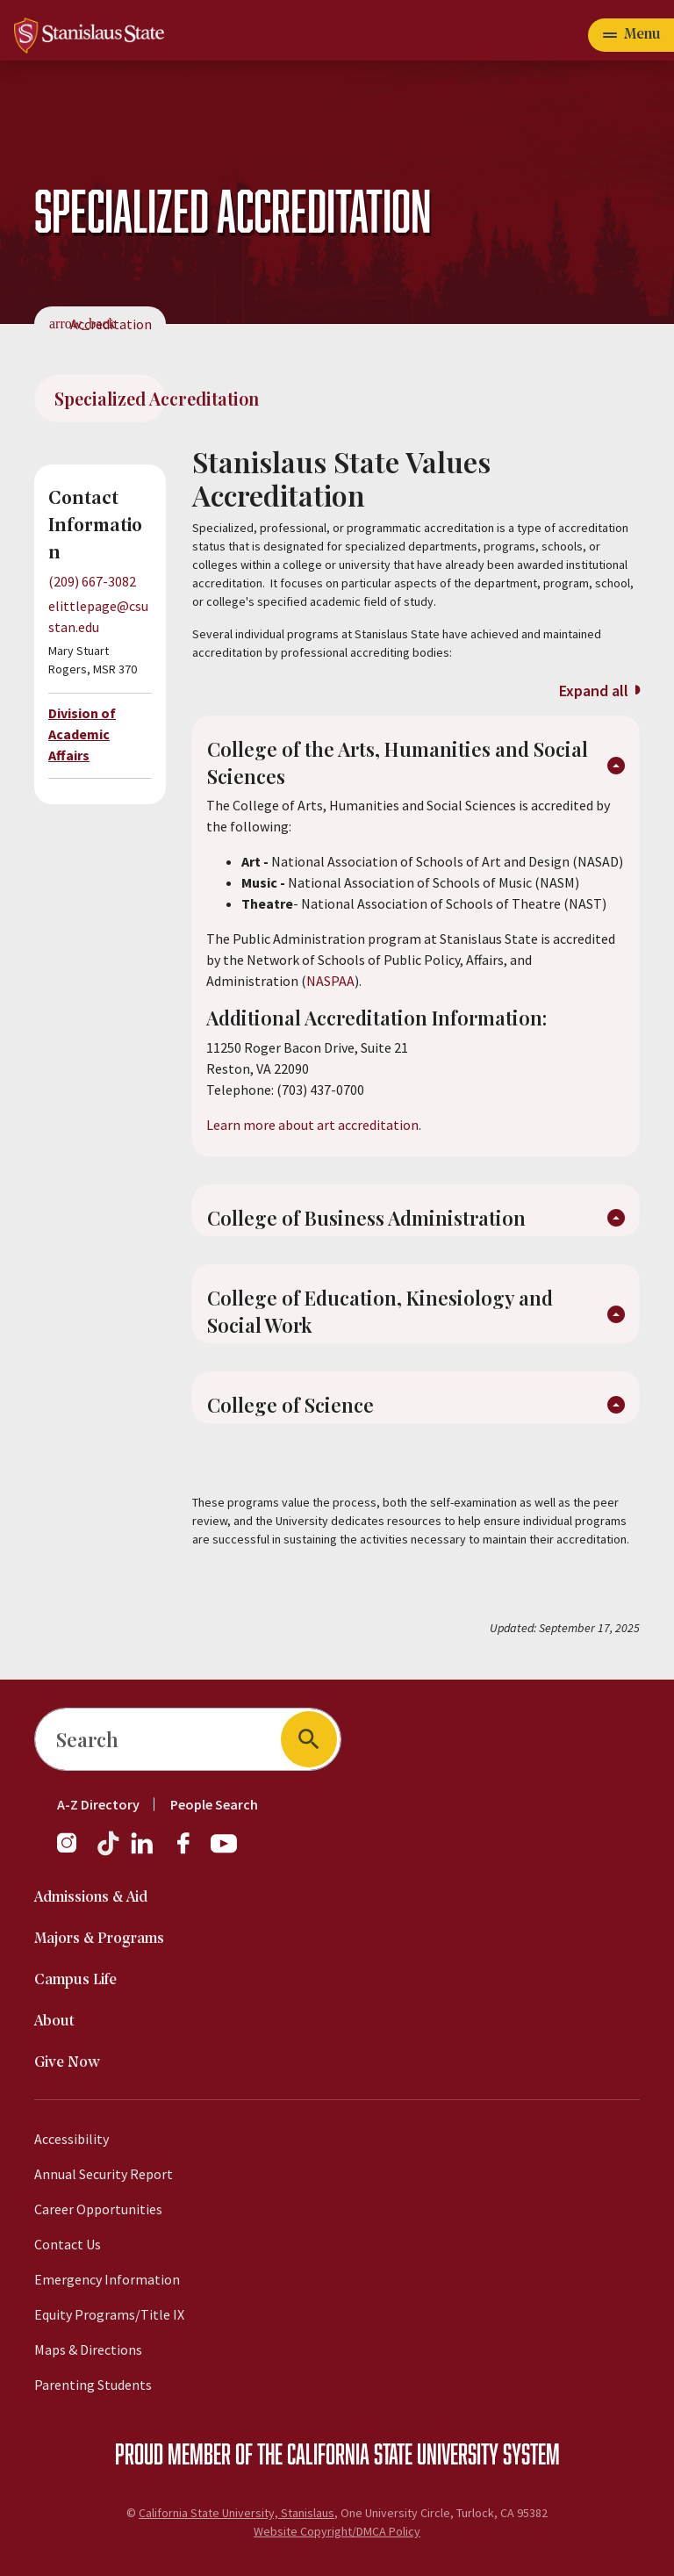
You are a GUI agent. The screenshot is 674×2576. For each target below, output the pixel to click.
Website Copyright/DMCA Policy (337, 2531)
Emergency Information (107, 2279)
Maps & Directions (88, 2349)
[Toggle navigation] (631, 35)
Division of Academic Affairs (82, 734)
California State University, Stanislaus (236, 2513)
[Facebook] (190, 1851)
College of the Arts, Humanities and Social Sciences (397, 762)
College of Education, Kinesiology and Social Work (380, 1311)
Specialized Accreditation (110, 398)
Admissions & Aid (90, 1897)
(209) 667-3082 (92, 581)
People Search (214, 1804)
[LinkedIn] (143, 1851)
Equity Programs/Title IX (109, 2314)
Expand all (593, 690)
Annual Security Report (103, 2174)
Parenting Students (93, 2384)
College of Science (290, 1405)
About (54, 2021)
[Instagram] (73, 1851)
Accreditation (111, 324)
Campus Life (75, 1980)
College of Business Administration (366, 1218)
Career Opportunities (98, 2209)
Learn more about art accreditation (312, 1124)
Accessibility (71, 2139)
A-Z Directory (98, 1804)
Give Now (67, 2062)
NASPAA (330, 980)
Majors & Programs (99, 1939)
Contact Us (67, 2244)
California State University (392, 2453)
